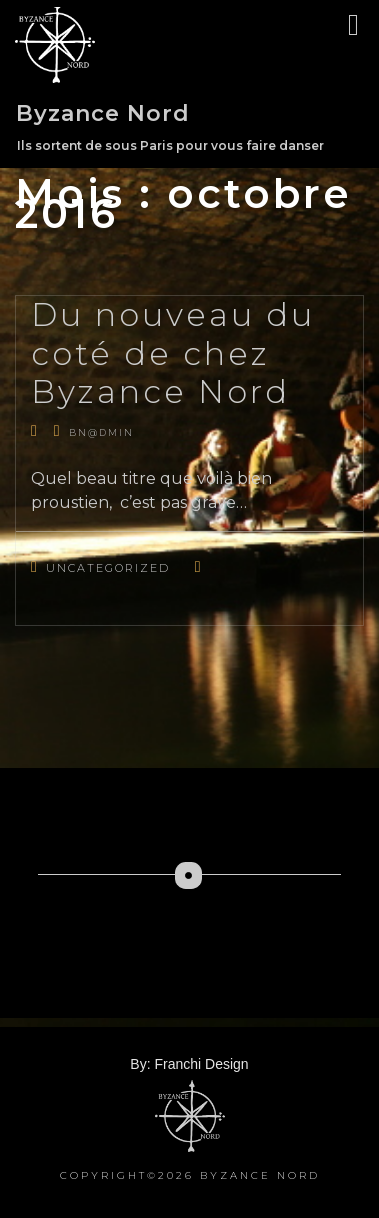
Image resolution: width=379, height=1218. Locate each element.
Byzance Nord (103, 113)
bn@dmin (101, 432)
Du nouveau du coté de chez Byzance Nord (173, 353)
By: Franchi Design (189, 1064)
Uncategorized (108, 568)
